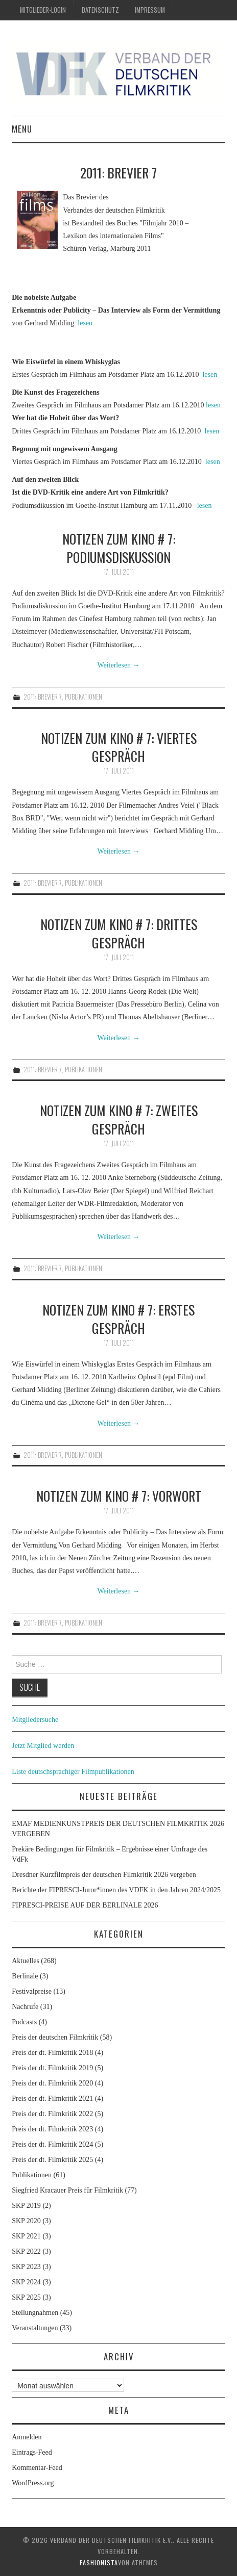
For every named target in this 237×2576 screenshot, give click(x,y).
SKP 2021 (26, 2236)
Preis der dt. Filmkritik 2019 (52, 2068)
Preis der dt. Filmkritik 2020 (52, 2083)
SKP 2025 (26, 2297)
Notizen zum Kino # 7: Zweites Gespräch (119, 1119)
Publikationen (83, 697)
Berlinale (25, 1976)
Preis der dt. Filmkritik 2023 (52, 2129)
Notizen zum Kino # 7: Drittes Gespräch (118, 933)
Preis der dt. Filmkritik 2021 (52, 2098)
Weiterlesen (118, 665)
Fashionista (99, 2562)
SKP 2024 (26, 2282)
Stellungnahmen (35, 2312)
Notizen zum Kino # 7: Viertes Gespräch (119, 747)
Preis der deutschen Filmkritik (55, 2037)
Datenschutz (100, 10)
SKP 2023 (26, 2267)
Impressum (150, 10)
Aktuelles (25, 1961)
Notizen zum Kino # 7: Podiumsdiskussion (118, 547)
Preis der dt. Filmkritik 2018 (52, 2052)
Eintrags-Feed (32, 2452)
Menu (22, 128)
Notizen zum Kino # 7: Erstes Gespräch (118, 1318)
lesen (85, 323)
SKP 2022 (26, 2251)
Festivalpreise (32, 1991)
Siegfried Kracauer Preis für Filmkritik (67, 2190)
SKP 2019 (26, 2205)
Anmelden (26, 2437)
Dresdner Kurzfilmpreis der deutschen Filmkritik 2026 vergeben (104, 1874)
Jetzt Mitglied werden (43, 1745)
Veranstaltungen (35, 2328)
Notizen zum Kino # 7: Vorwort (118, 1495)
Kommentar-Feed (37, 2467)
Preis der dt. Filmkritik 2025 (52, 2159)
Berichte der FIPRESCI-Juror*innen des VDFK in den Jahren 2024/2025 (116, 1890)
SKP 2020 (26, 2221)
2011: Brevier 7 (42, 697)
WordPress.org (33, 2483)
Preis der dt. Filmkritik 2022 (52, 2114)
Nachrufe (25, 2007)
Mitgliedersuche (35, 1719)
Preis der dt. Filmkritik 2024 (52, 2144)
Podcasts (24, 2022)
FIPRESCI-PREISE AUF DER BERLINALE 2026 (85, 1905)
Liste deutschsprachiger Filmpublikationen (73, 1771)
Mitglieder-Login (43, 10)
